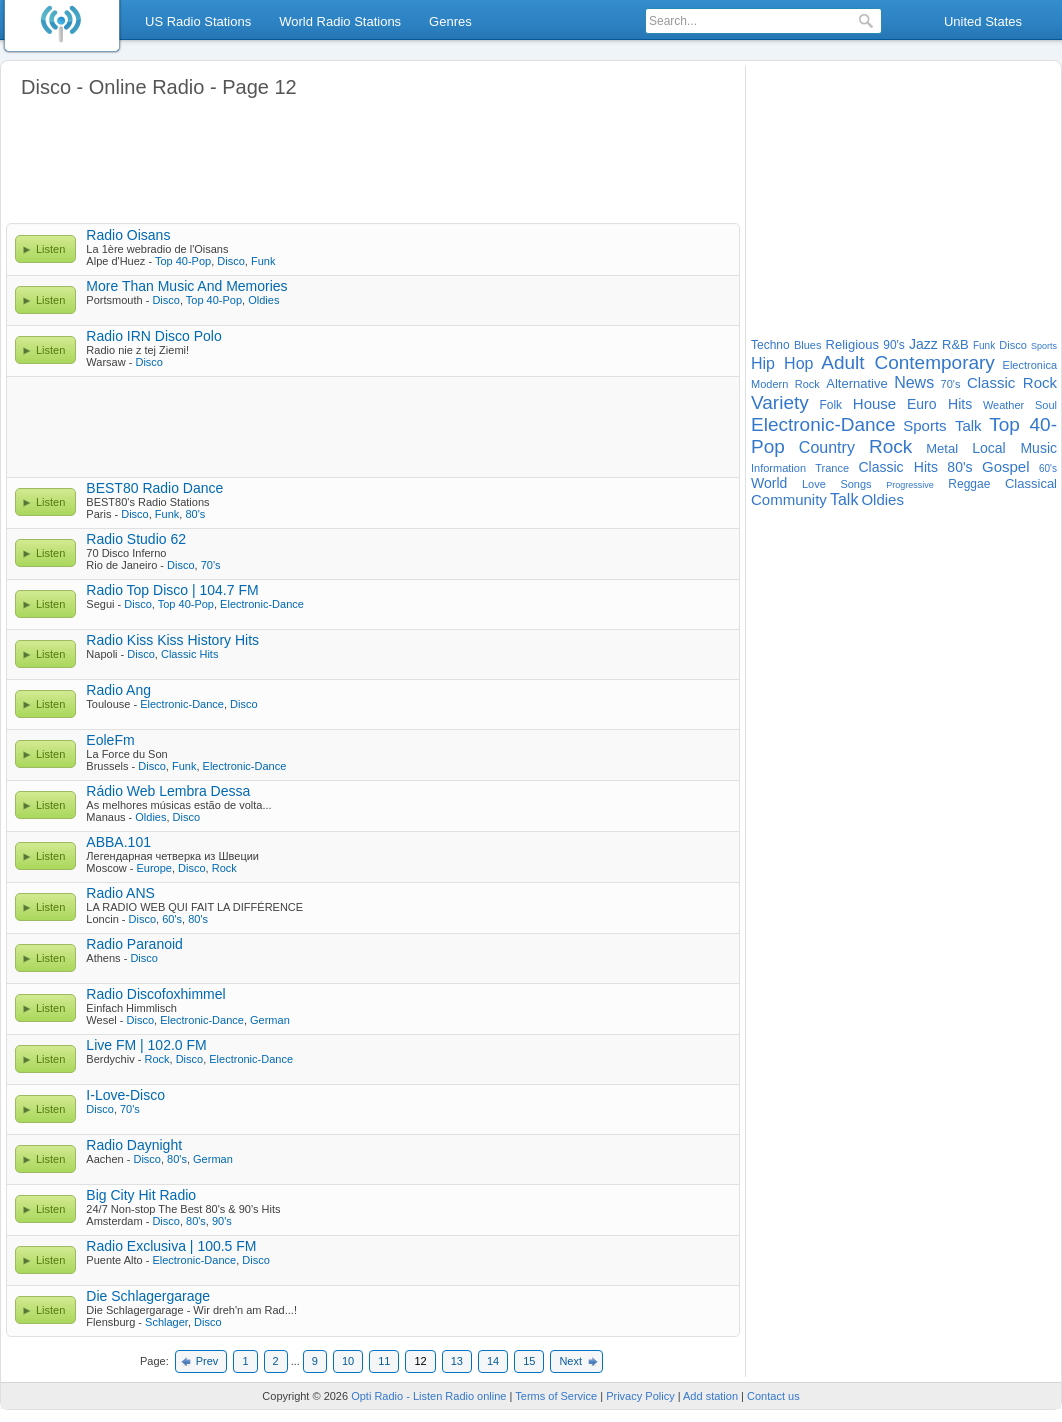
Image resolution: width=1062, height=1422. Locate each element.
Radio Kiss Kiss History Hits (172, 640)
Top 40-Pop (183, 261)
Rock (224, 868)
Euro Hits (939, 404)
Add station (710, 1396)
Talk (844, 499)
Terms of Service (556, 1396)
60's (172, 919)
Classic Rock (1012, 382)
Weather (1003, 405)
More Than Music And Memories (186, 286)
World (769, 483)
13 (457, 1361)
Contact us (773, 1396)
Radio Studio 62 (136, 539)
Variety (780, 402)
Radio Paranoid (134, 944)
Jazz (923, 344)
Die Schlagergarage (148, 1296)
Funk (263, 261)
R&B (955, 344)
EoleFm (110, 740)
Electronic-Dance (262, 604)
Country (827, 447)
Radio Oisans (128, 235)
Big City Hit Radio (141, 1195)
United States (983, 21)
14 (493, 1361)
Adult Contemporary (908, 362)
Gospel (1006, 466)
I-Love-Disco (125, 1095)
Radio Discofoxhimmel (155, 994)
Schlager (166, 1322)
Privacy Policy (640, 1396)
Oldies (263, 300)
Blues (808, 345)
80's (195, 514)
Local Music (1014, 448)
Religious (852, 344)
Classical (1031, 483)
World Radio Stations (340, 21)
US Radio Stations (198, 21)
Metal (942, 448)
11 (384, 1361)
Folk (830, 405)
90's (222, 1221)
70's (211, 565)
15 (529, 1361)
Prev (207, 1361)
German (270, 1020)
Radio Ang (118, 690)
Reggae (969, 484)
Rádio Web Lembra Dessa (168, 791)
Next (570, 1361)
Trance (832, 468)
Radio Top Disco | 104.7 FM (172, 590)
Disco (231, 261)
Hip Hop (782, 363)
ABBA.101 (118, 842)
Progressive (910, 485)
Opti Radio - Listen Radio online (428, 1396)
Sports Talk (942, 425)
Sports (1044, 346)
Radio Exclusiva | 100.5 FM (171, 1246)
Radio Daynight (134, 1145)
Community (789, 499)
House (874, 403)
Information (778, 468)
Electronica (1030, 365)
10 (348, 1361)
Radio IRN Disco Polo (153, 336)
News (914, 382)
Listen (50, 249)
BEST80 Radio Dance (154, 488)
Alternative (856, 383)
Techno (770, 345)
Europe (153, 868)
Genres (450, 21)
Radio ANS (120, 893)
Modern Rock (785, 384)
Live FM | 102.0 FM (146, 1045)
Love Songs (837, 484)
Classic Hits (189, 654)
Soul (1046, 405)
